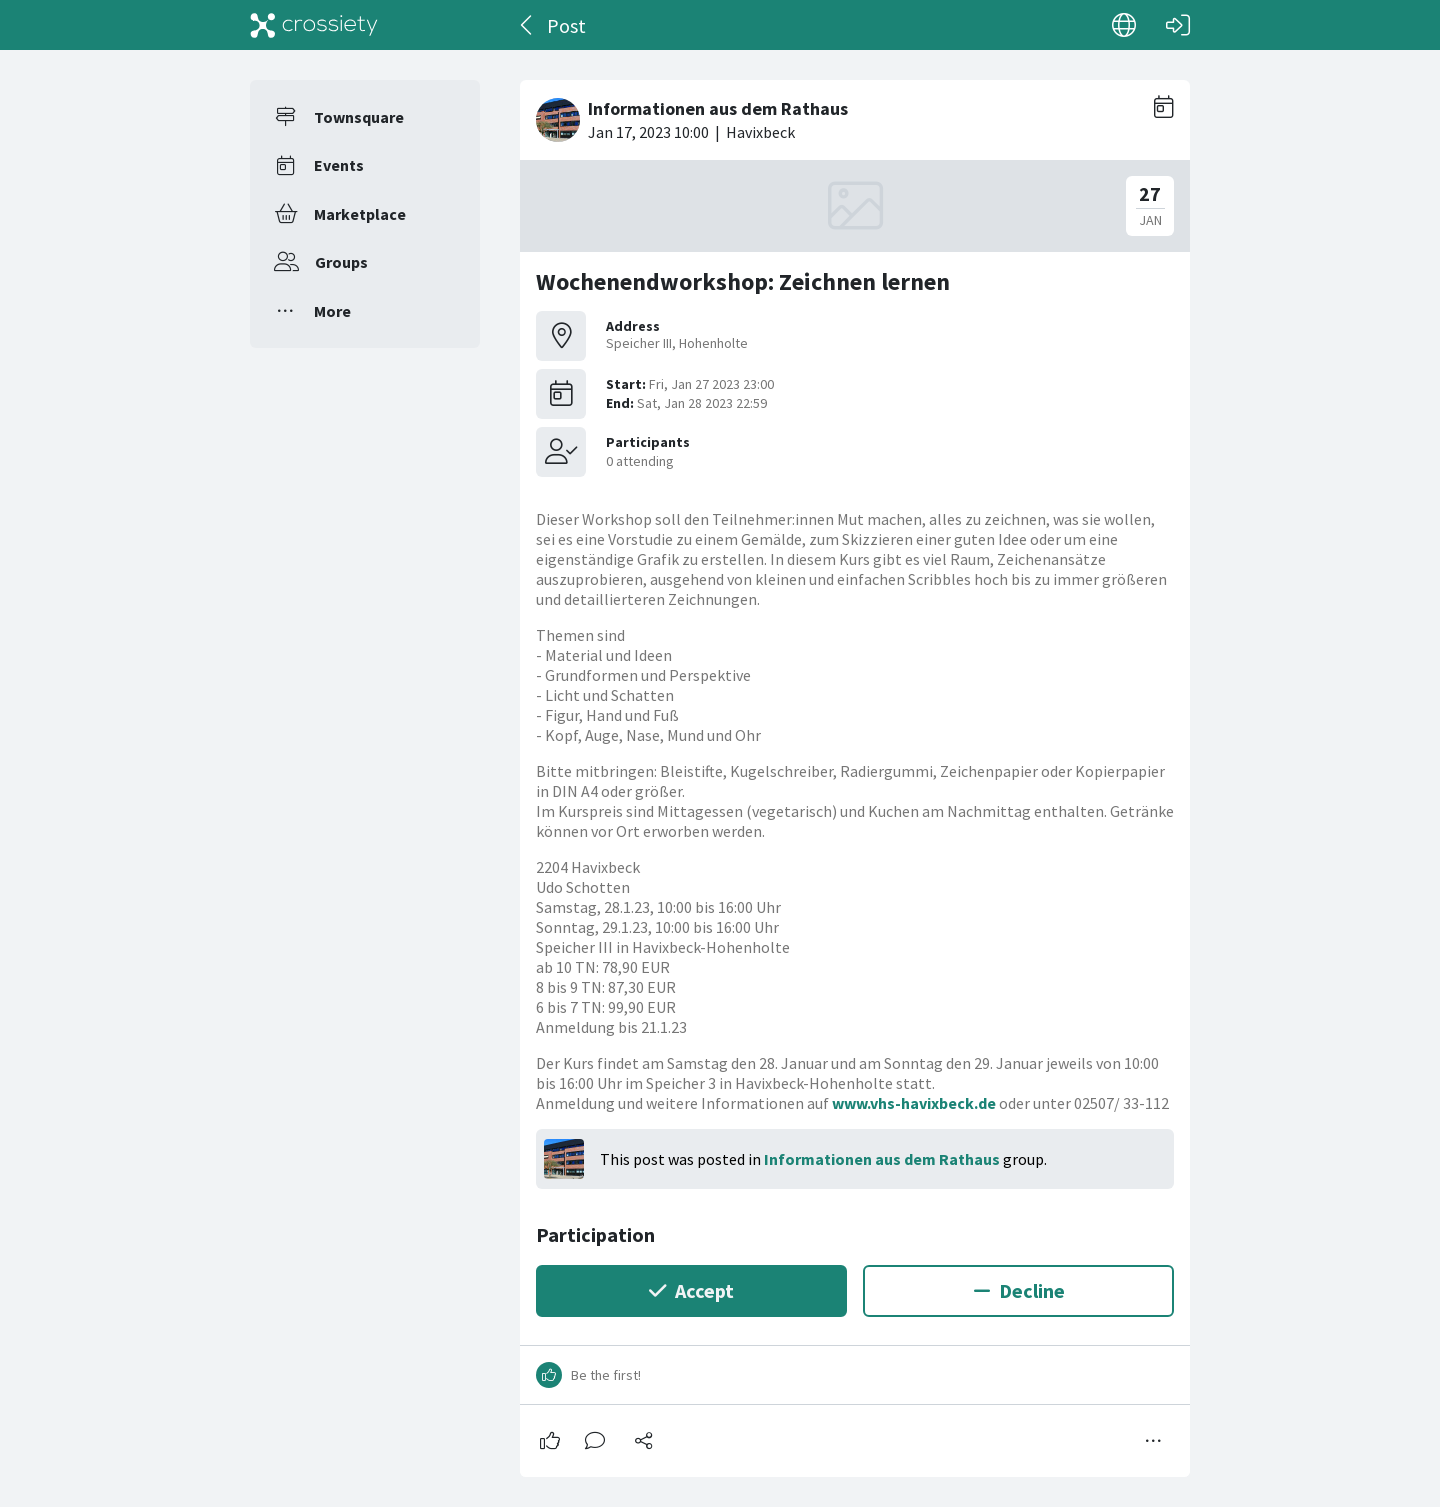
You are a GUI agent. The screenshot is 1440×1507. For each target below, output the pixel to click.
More (332, 311)
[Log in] (1178, 25)
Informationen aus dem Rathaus (882, 1159)
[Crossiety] (314, 25)
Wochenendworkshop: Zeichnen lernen (743, 281)
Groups (341, 262)
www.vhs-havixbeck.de (914, 1103)
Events (339, 165)
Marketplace (360, 214)
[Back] (527, 25)
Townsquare (359, 117)
